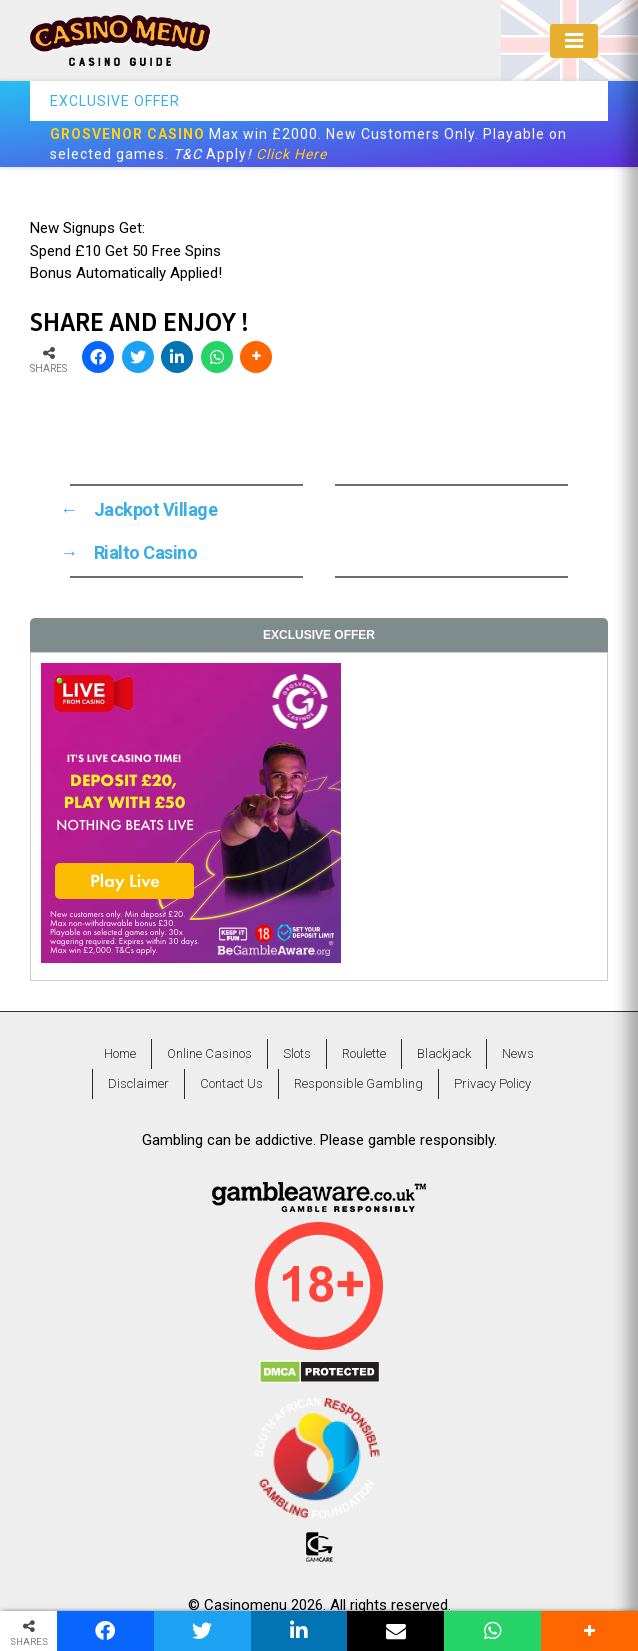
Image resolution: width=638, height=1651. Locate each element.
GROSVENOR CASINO (127, 134)
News (518, 1053)
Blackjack (444, 1053)
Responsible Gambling (358, 1083)
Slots (297, 1053)
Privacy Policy (492, 1083)
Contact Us (231, 1083)
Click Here (291, 154)
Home (120, 1053)
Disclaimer (138, 1083)
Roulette (364, 1053)
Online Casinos (209, 1053)
